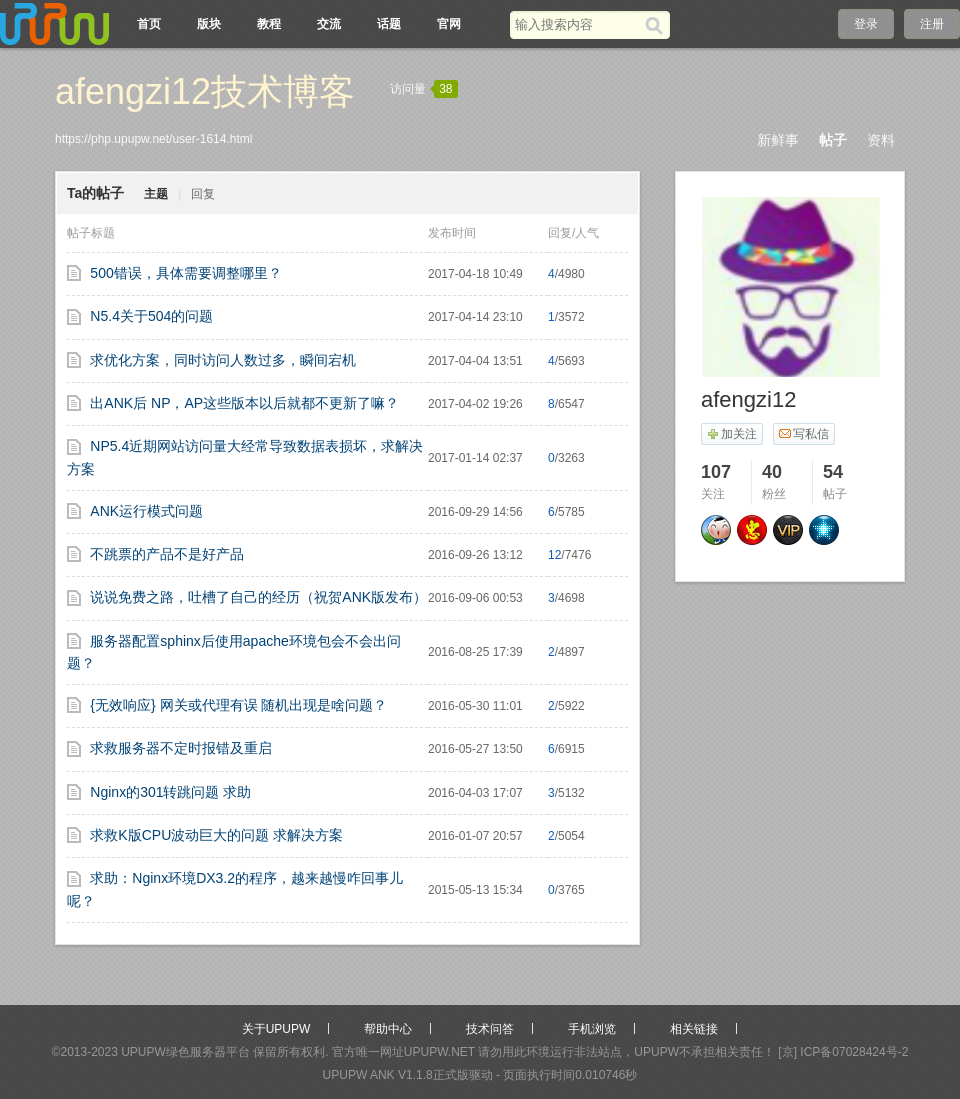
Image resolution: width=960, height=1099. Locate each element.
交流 (329, 24)
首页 (149, 24)
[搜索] (657, 25)
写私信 (803, 434)
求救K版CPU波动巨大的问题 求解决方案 (216, 835)
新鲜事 (778, 140)
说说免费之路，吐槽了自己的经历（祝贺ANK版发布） (258, 597)
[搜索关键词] (577, 24)
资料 (881, 140)
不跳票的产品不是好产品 (167, 554)
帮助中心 (388, 1029)
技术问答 (490, 1029)
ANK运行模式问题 (146, 511)
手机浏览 (592, 1029)
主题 (156, 194)
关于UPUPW (276, 1029)
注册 (932, 24)
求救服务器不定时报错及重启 (181, 748)
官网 (449, 24)
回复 (203, 194)
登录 (866, 24)
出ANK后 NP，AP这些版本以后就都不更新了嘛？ (244, 403)
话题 (389, 24)
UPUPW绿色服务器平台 (185, 1052)
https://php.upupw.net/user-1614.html (153, 139)
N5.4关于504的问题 (151, 316)
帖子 (833, 140)
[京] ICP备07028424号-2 (843, 1052)
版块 (209, 24)
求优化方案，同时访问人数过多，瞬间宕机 (223, 360)
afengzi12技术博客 (205, 91)
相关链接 (694, 1029)
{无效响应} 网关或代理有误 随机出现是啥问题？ (238, 705)
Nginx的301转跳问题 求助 (170, 792)
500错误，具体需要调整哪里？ (185, 273)
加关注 (731, 434)
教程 (269, 24)
